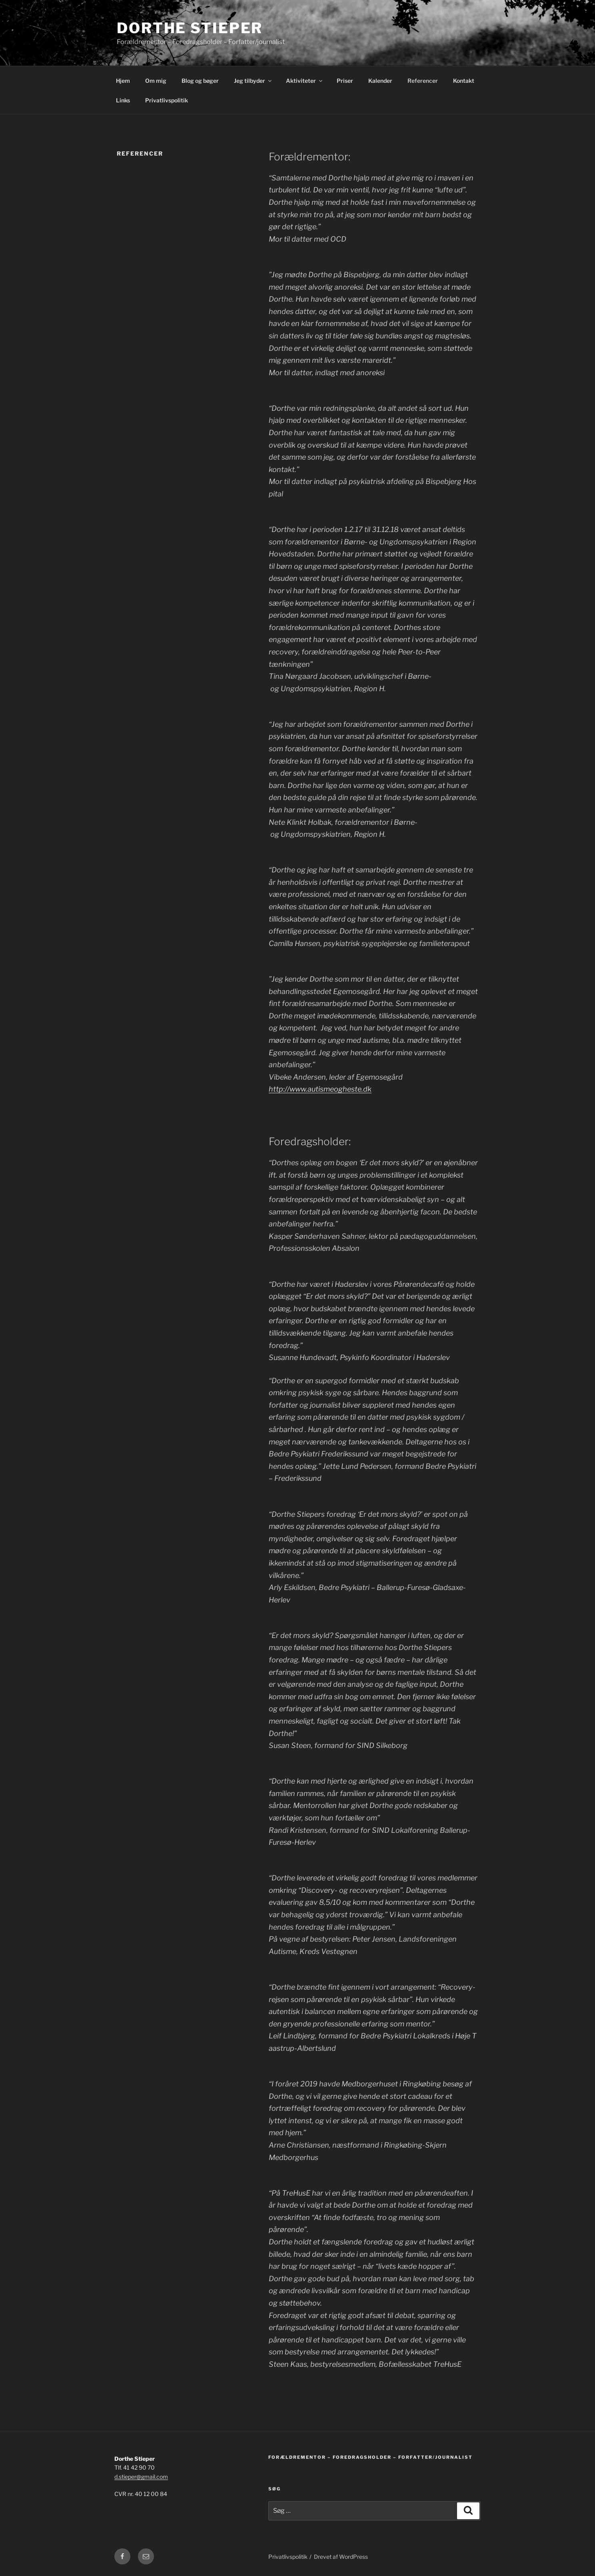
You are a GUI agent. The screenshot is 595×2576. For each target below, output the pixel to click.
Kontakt (463, 80)
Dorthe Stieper (190, 28)
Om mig (155, 80)
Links (123, 100)
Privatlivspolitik (166, 100)
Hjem (123, 80)
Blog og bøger (200, 80)
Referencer (422, 80)
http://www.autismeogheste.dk (320, 1089)
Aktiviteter (304, 80)
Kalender (380, 80)
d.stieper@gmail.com (141, 2476)
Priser (345, 80)
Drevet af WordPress (341, 2556)
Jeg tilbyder (253, 80)
